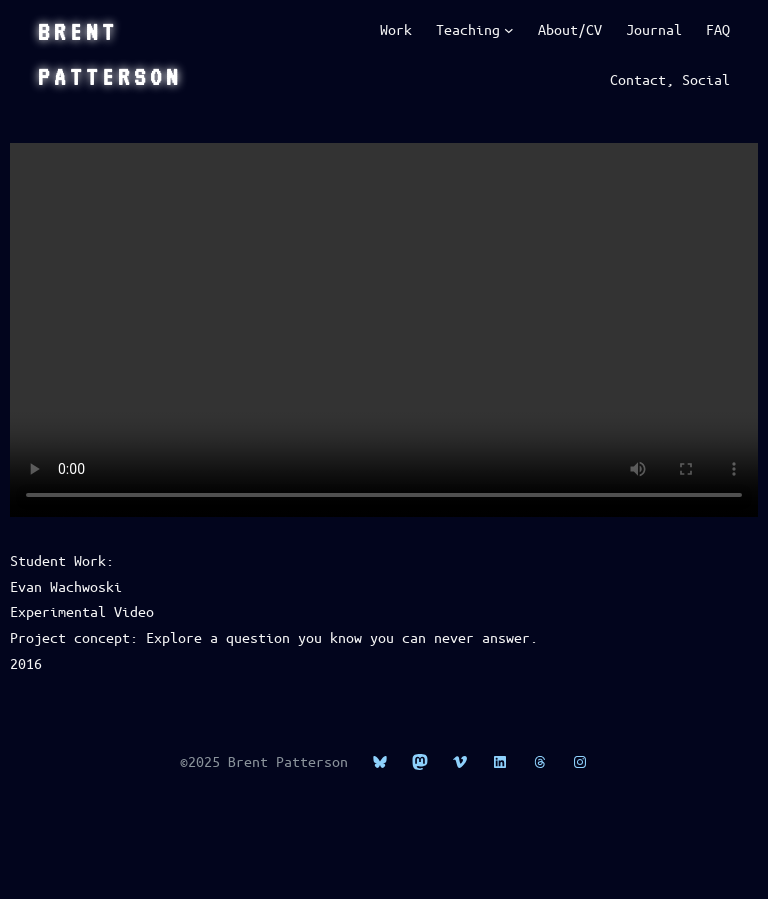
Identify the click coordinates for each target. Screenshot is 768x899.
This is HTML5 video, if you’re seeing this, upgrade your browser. (384, 330)
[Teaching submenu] (509, 30)
